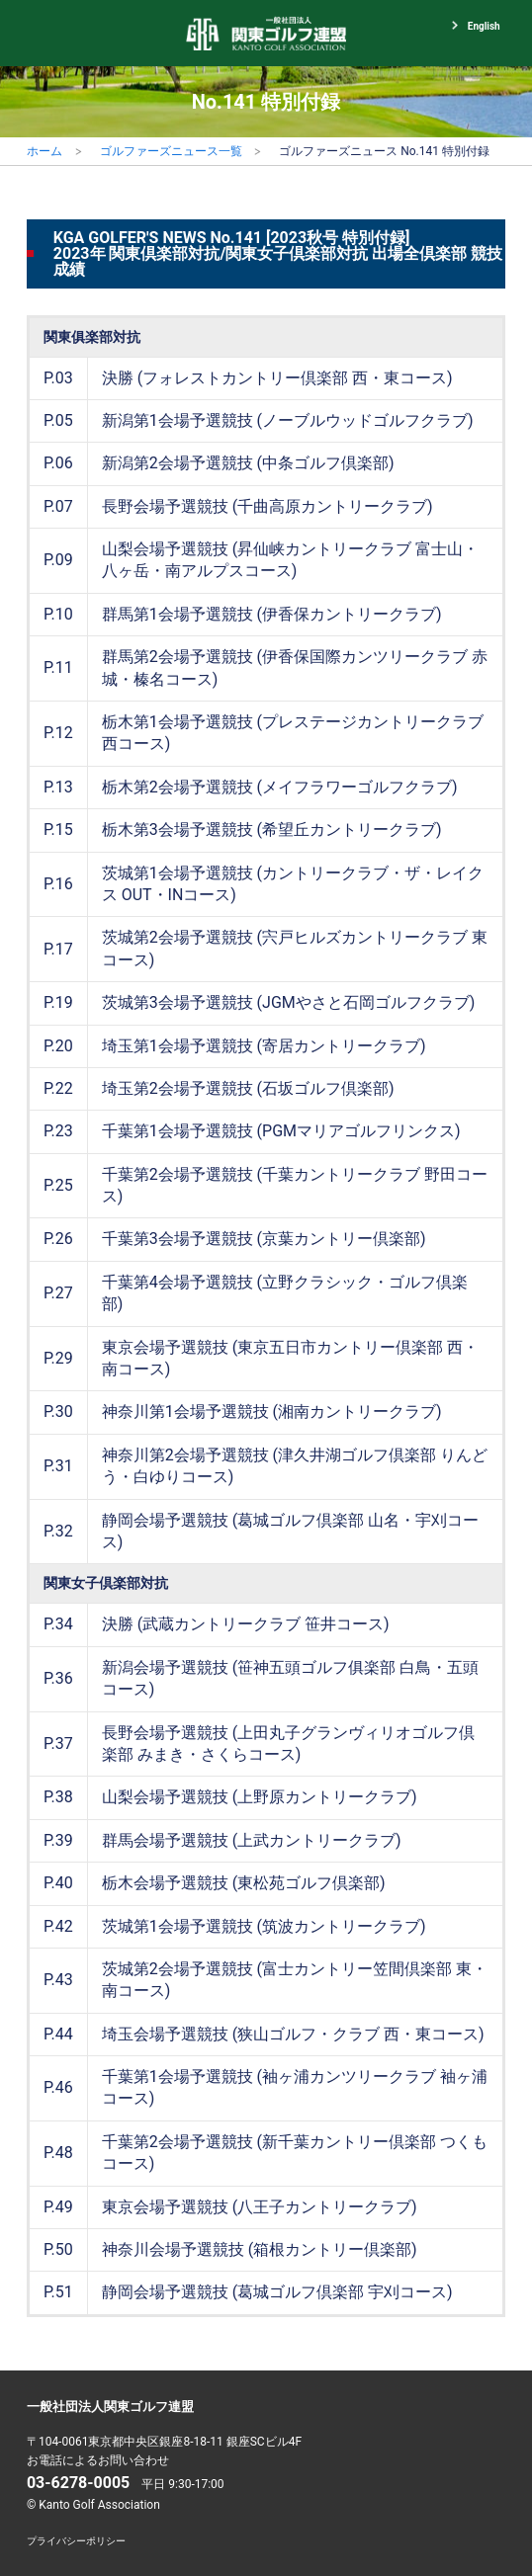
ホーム (44, 151)
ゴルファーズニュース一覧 (171, 151)
